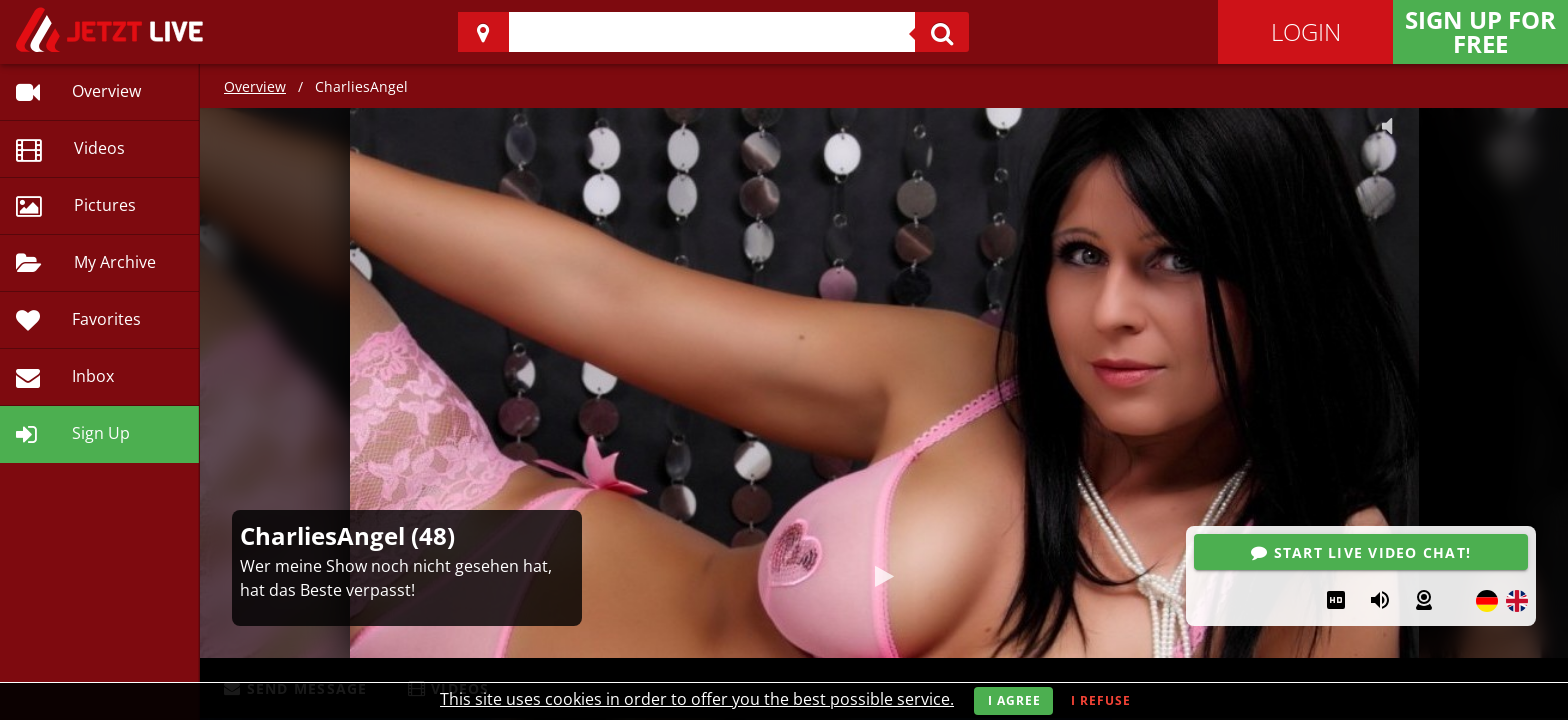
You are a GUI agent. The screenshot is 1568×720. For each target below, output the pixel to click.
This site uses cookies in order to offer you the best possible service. (697, 699)
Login (1306, 31)
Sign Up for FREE (1480, 31)
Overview (255, 86)
